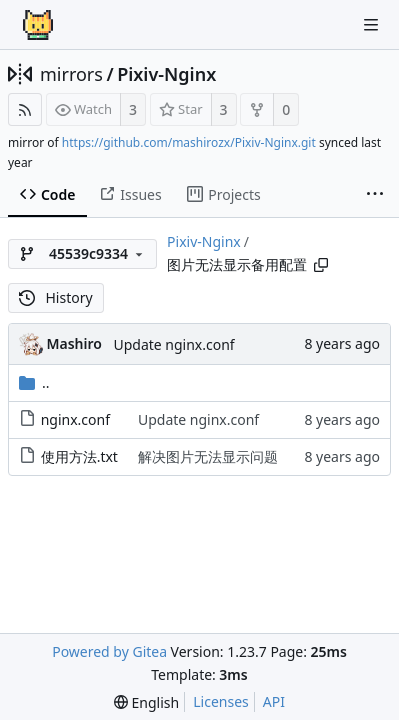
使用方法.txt (79, 456)
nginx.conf (75, 419)
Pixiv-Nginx (166, 74)
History (56, 297)
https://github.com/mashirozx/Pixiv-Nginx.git (189, 142)
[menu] (146, 702)
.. (34, 382)
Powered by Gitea (109, 651)
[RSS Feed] (25, 109)
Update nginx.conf (173, 344)
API (274, 701)
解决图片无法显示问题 (208, 456)
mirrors (71, 74)
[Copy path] (321, 265)
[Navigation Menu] (371, 25)
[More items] (375, 195)
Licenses (221, 701)
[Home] (38, 25)
